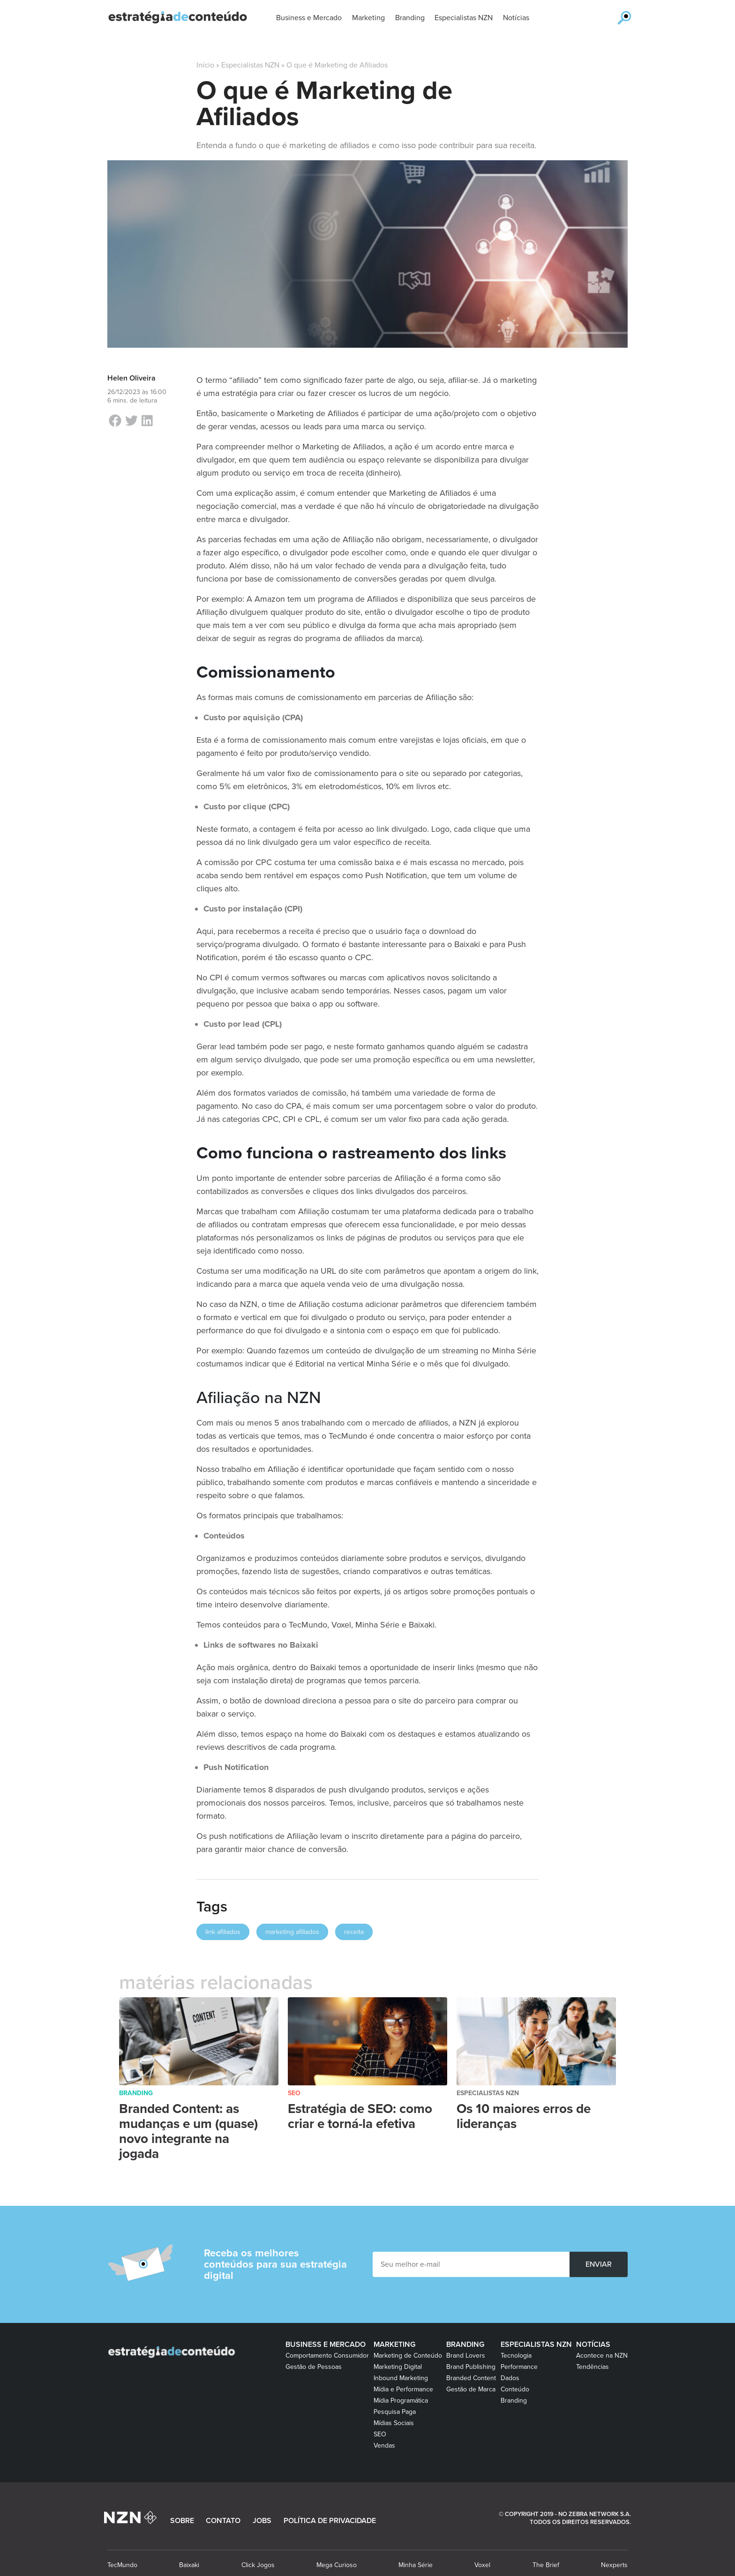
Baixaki (189, 2565)
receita (354, 1932)
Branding (136, 2093)
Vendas (384, 2445)
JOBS (262, 2520)
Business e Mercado (325, 2344)
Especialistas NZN (250, 65)
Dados (510, 2378)
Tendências (592, 2367)
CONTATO (223, 2520)
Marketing (394, 2344)
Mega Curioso (336, 2565)
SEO (294, 2093)
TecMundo (122, 2565)
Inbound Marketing (401, 2378)
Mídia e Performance (403, 2389)
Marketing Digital (398, 2367)
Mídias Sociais (394, 2423)
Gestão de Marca (470, 2389)
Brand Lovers (465, 2355)
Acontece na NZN (602, 2355)
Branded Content (471, 2378)
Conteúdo (515, 2389)
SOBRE (182, 2520)
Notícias (593, 2344)
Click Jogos (258, 2565)
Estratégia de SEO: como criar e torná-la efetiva (360, 2116)
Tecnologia (516, 2355)
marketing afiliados (292, 1932)
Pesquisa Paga (395, 2412)
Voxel (482, 2565)
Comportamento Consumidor (327, 2355)
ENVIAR (598, 2264)
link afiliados (222, 1932)
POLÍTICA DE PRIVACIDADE (330, 2520)
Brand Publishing (470, 2367)
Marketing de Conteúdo (408, 2355)
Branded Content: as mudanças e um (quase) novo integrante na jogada (188, 2131)
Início (205, 65)
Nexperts (614, 2565)
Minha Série (415, 2565)
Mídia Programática (401, 2400)
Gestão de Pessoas (313, 2367)
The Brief (545, 2565)
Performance (519, 2367)
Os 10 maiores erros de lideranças (524, 2116)
